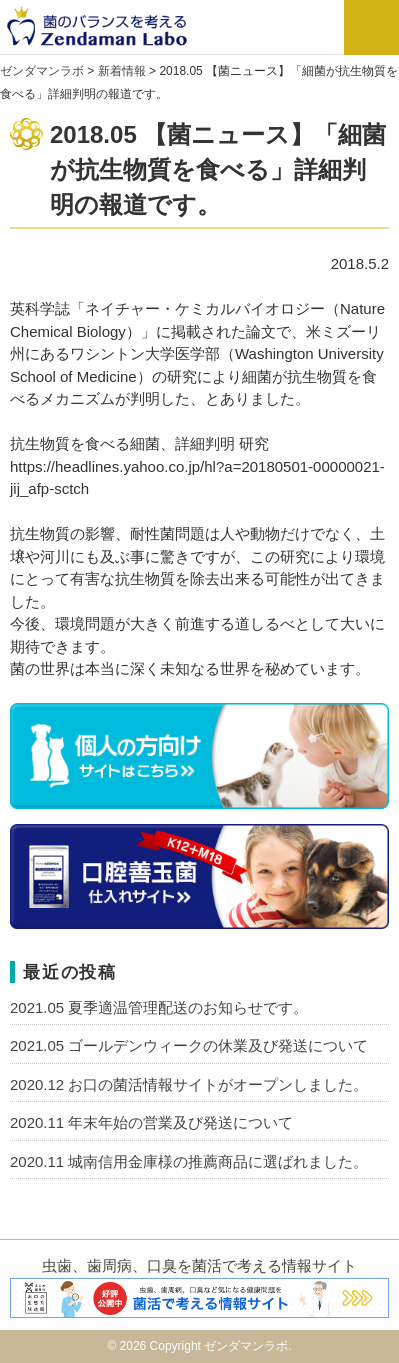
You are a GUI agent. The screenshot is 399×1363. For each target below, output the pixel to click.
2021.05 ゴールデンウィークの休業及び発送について (189, 1045)
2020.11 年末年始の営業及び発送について (151, 1122)
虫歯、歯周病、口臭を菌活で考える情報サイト (199, 1265)
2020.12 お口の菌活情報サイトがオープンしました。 (189, 1084)
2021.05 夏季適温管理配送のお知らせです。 (159, 1007)
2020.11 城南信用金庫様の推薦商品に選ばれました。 (189, 1161)
